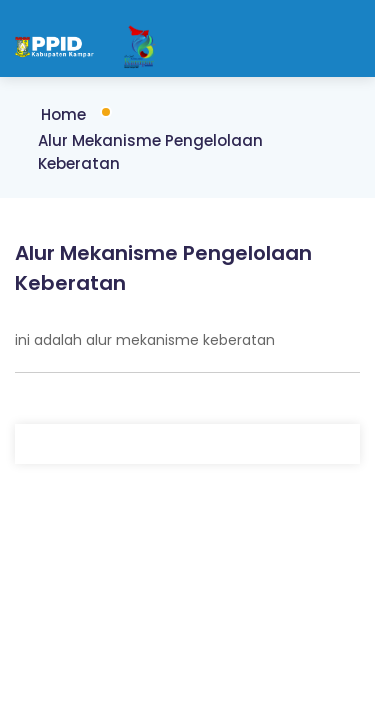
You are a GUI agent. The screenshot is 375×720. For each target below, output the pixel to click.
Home (63, 114)
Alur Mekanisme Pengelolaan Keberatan (150, 152)
